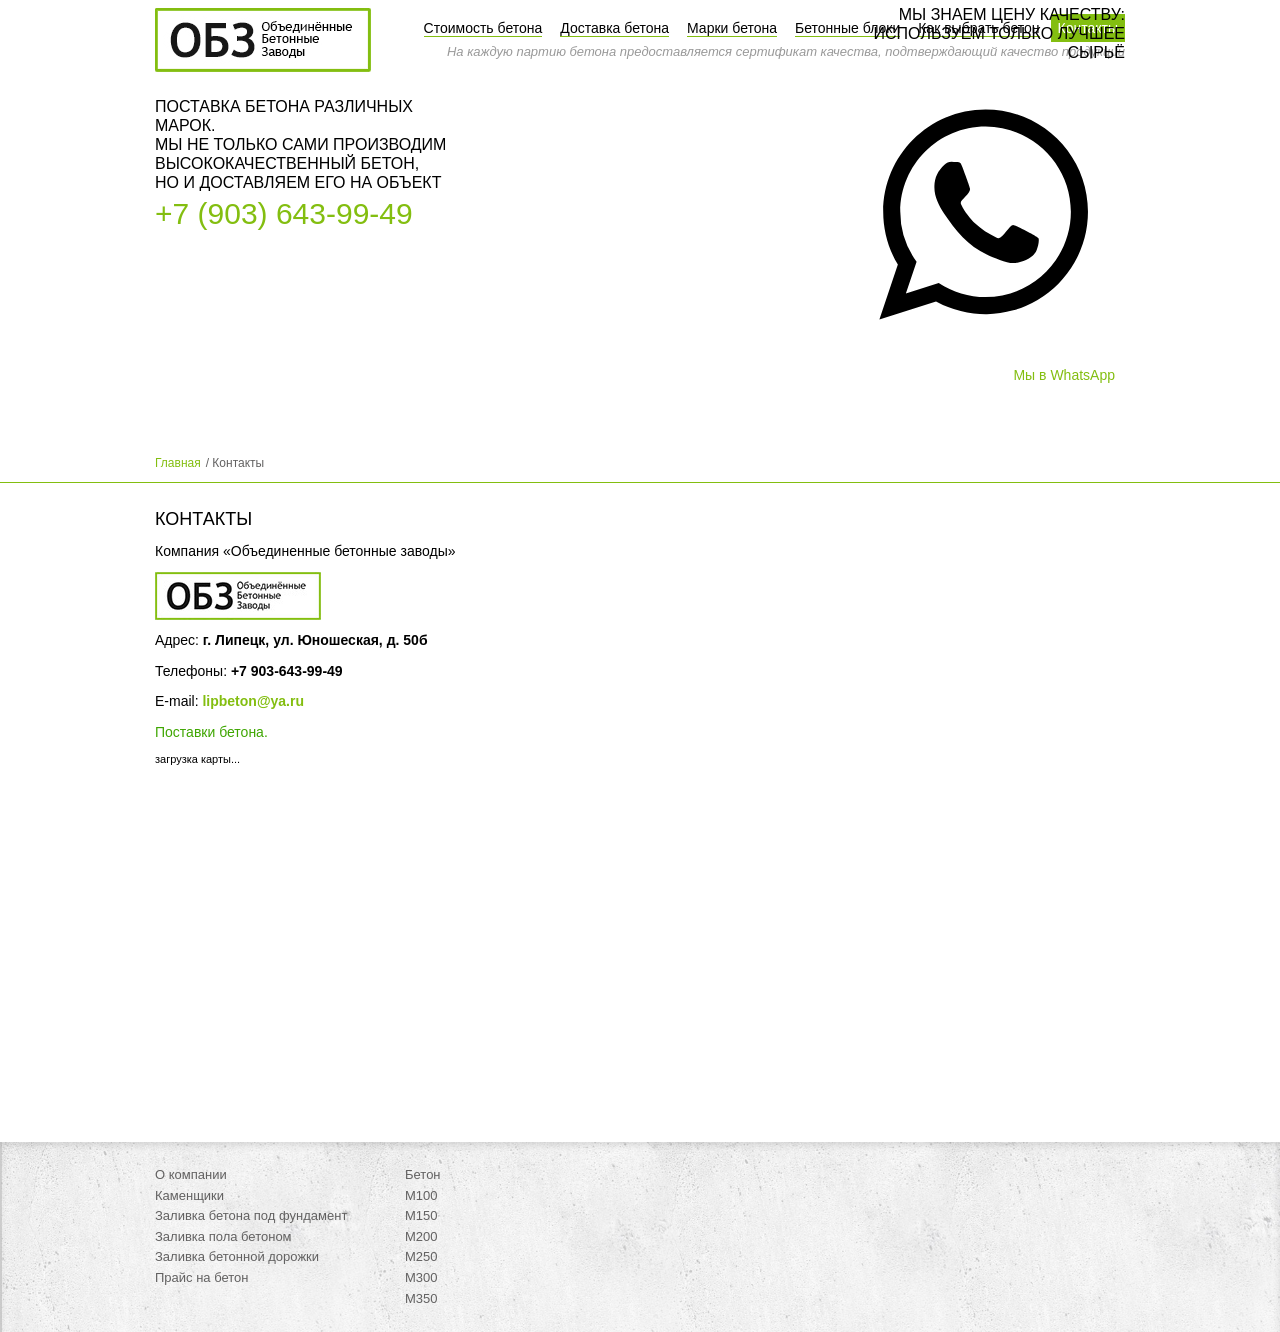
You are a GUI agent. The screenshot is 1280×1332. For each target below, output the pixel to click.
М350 (421, 1298)
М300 (421, 1277)
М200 (421, 1236)
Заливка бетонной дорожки (237, 1256)
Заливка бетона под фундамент (251, 1215)
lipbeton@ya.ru (253, 701)
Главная (178, 463)
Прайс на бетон (202, 1277)
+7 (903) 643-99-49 (284, 213)
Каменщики (189, 1195)
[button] (983, 367)
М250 (421, 1256)
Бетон (423, 1174)
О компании (191, 1174)
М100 (421, 1195)
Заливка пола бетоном (223, 1236)
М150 (421, 1215)
